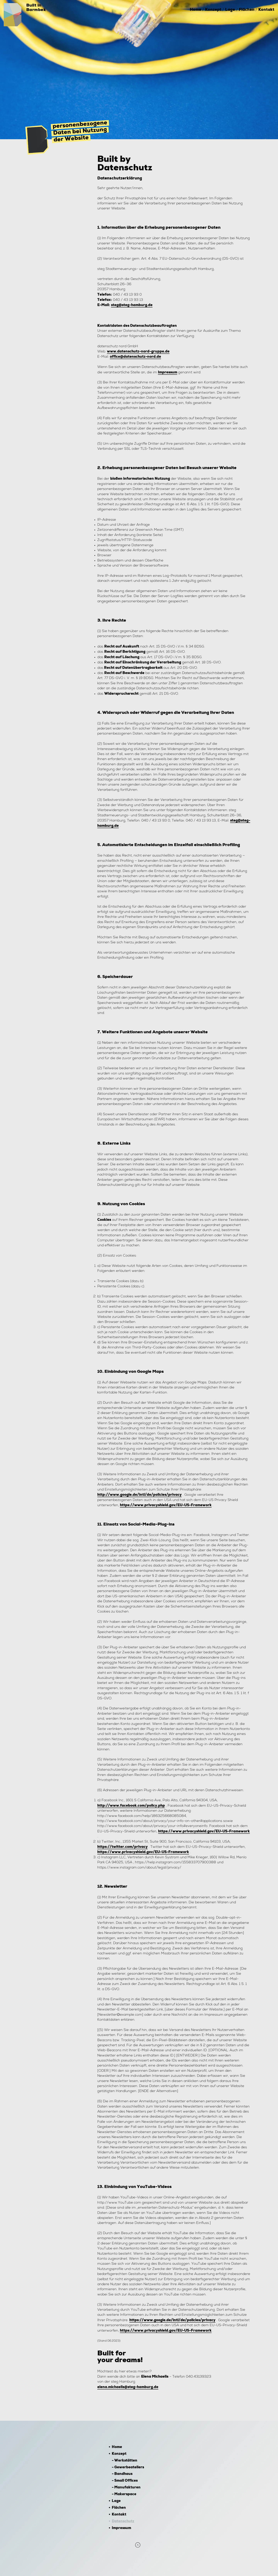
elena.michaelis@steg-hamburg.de (127, 2387)
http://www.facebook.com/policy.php (131, 1806)
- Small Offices (125, 2481)
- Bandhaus (122, 2474)
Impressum (167, 372)
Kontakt (266, 10)
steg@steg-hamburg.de (132, 305)
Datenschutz (123, 2521)
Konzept (213, 10)
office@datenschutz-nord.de (135, 357)
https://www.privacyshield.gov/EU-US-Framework (166, 1505)
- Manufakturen (126, 2487)
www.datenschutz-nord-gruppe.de (138, 351)
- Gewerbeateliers (128, 2467)
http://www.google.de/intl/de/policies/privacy (139, 1495)
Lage (230, 10)
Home (195, 10)
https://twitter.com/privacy (122, 1847)
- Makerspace (124, 2494)
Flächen (246, 10)
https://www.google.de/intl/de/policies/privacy (172, 2320)
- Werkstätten (124, 2461)
